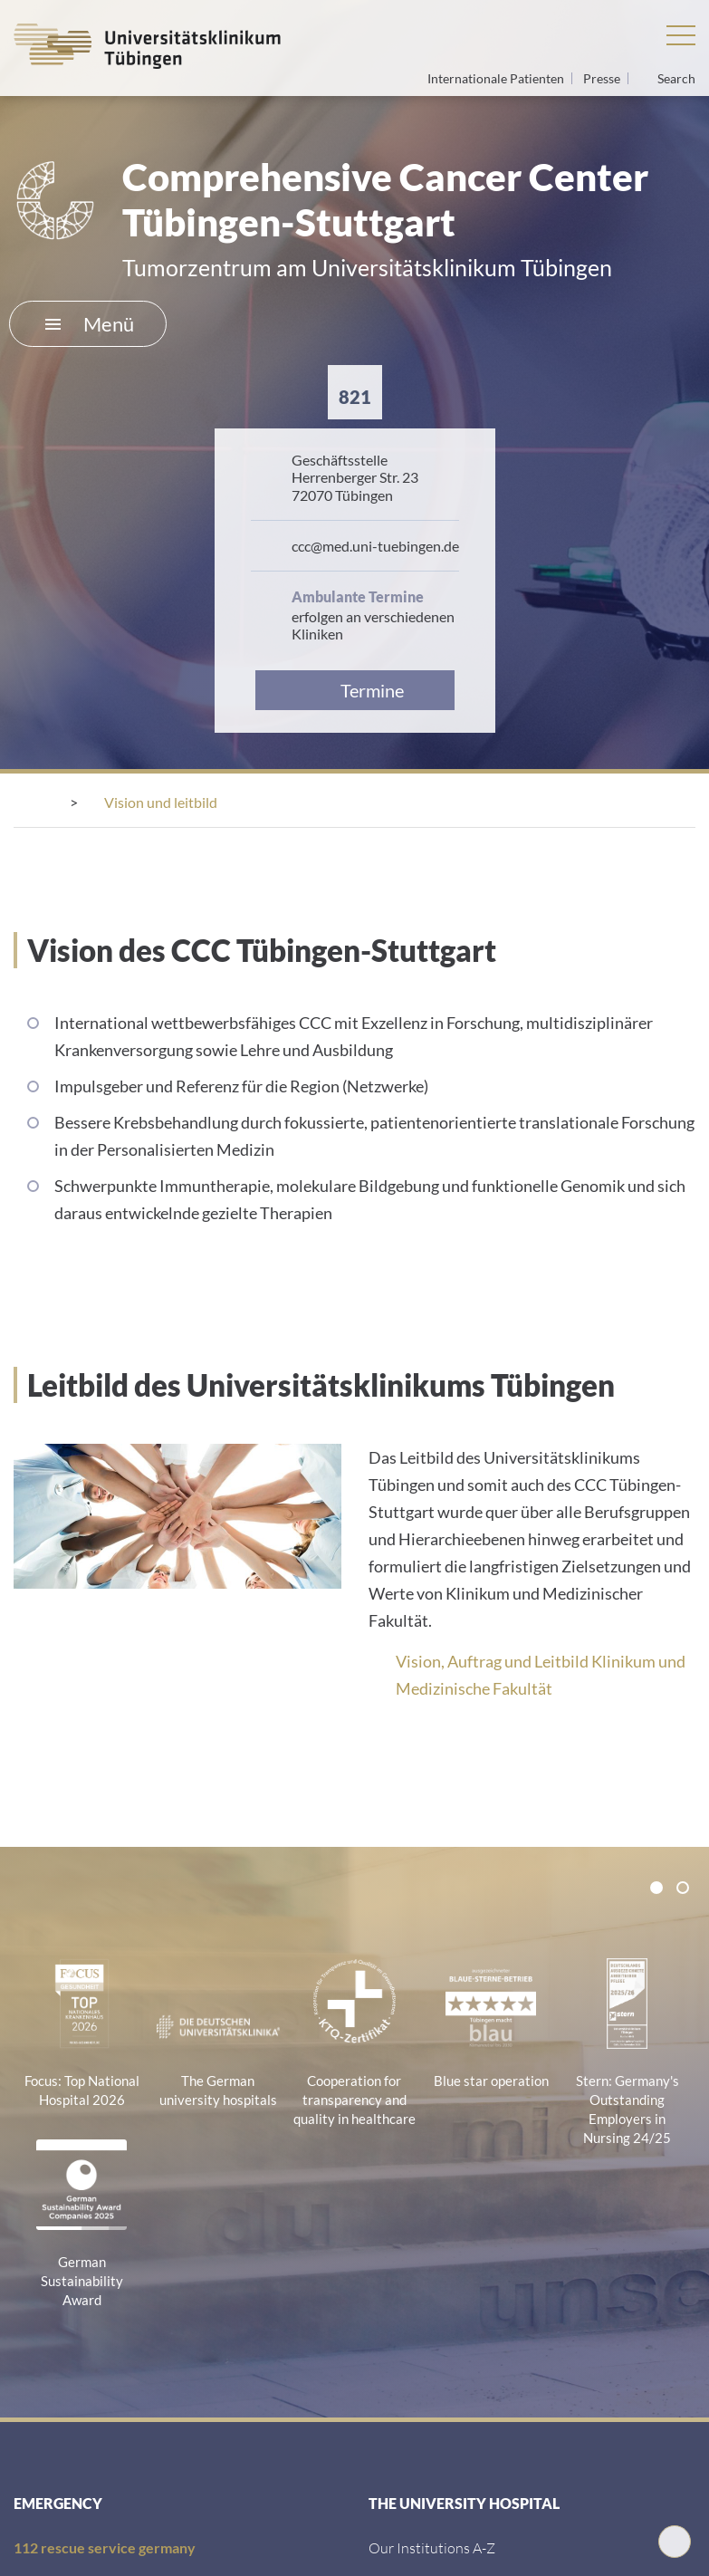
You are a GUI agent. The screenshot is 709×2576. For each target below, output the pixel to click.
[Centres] (129, 802)
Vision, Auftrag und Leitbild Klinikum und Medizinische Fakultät (540, 1674)
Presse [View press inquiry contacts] (603, 78)
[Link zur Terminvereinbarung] (355, 690)
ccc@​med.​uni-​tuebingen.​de (375, 545)
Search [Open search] (676, 79)
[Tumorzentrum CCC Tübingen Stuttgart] (334, 802)
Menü (89, 324)
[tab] (656, 1887)
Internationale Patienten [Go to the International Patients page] (497, 78)
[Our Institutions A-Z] (432, 2547)
